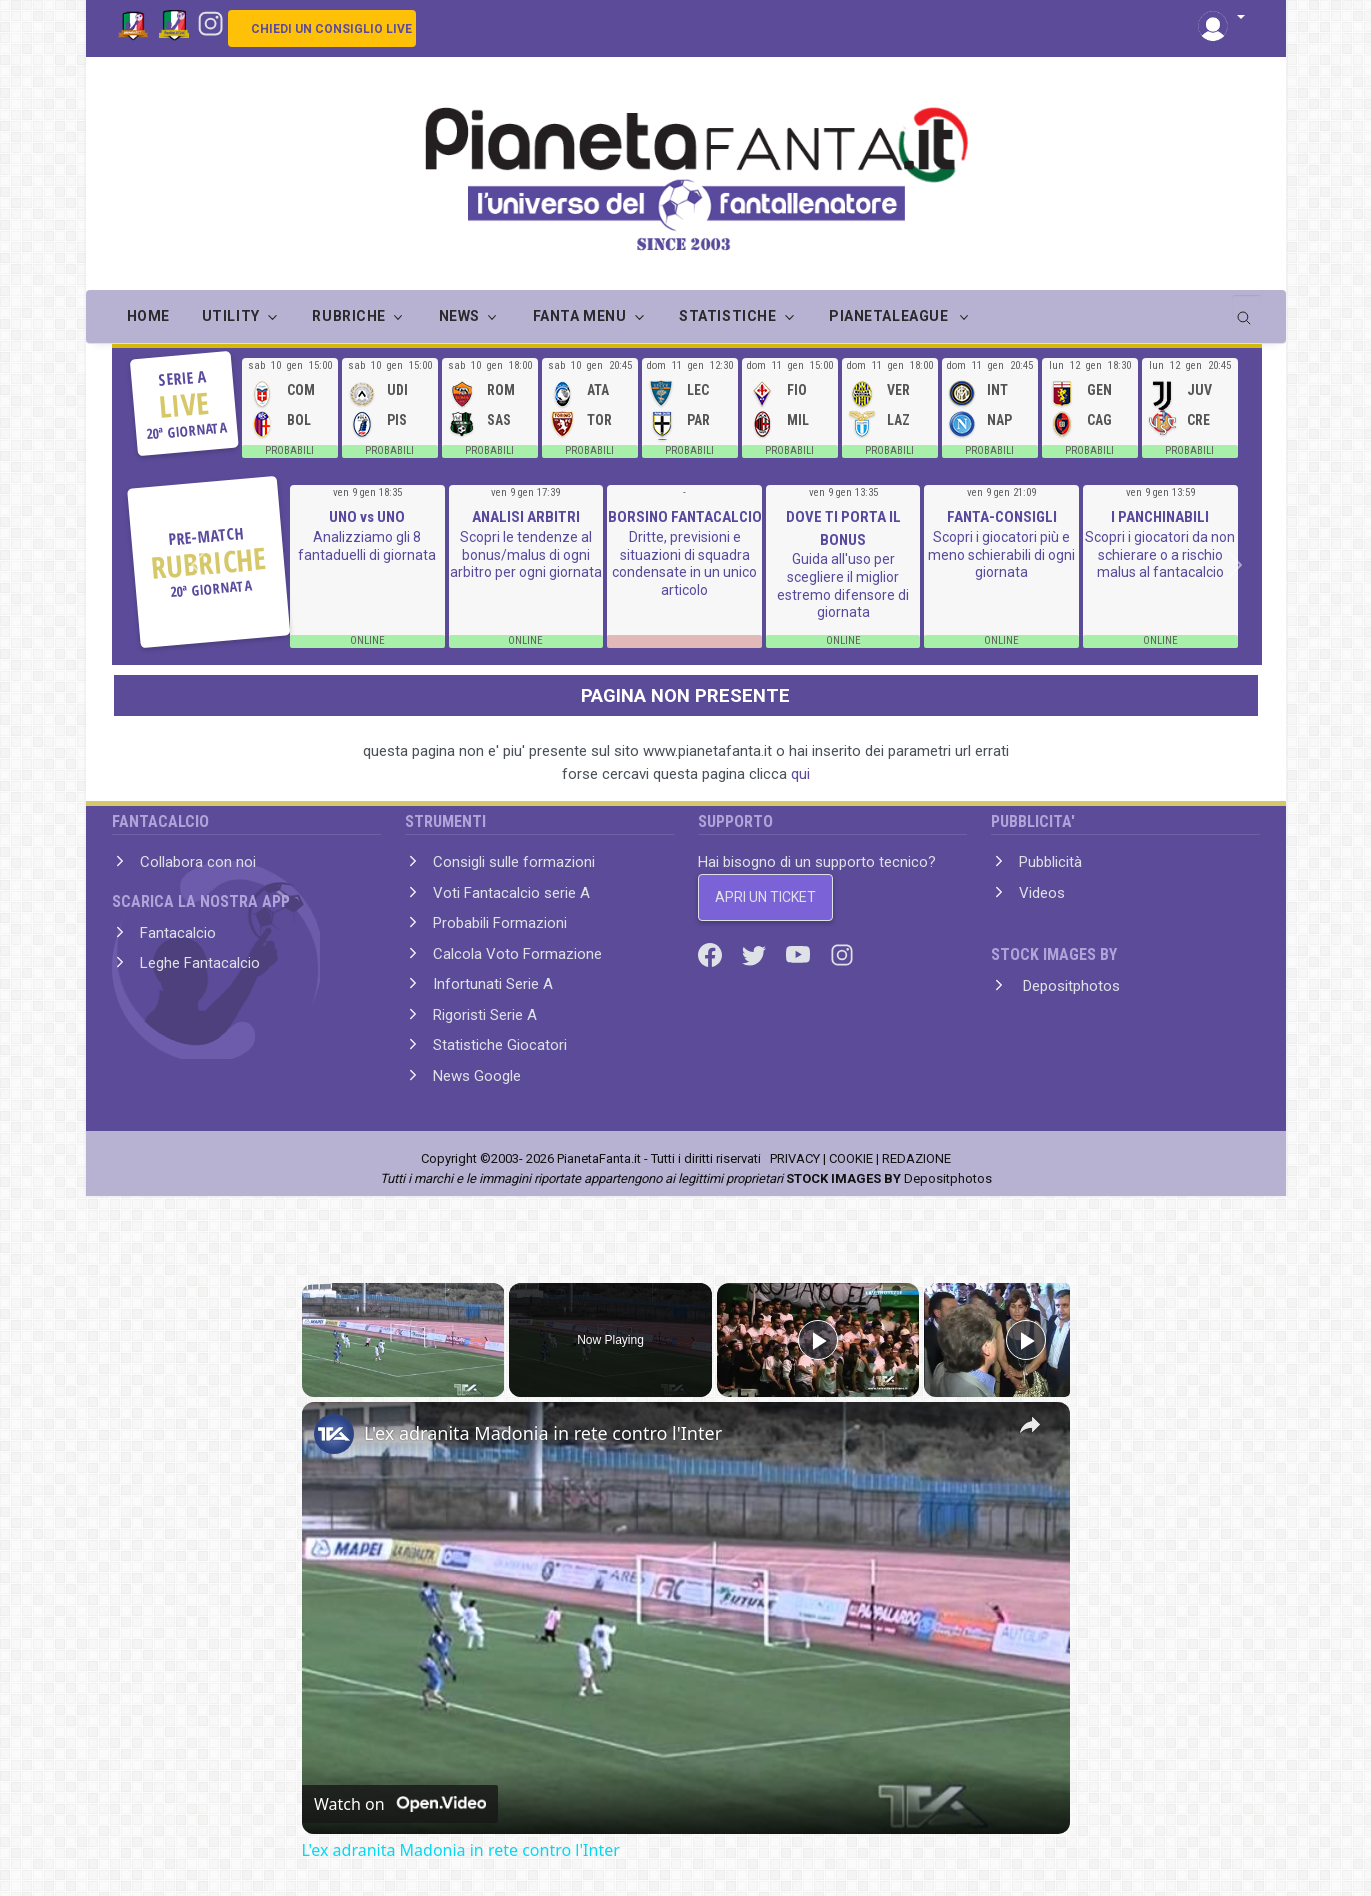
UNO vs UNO (367, 517)
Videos (1042, 893)
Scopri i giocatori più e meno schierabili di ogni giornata (1001, 554)
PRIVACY (795, 1158)
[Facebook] (712, 954)
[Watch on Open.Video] (400, 1804)
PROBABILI (289, 450)
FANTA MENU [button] (580, 316)
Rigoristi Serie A (485, 1015)
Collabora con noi (198, 862)
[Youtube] (800, 954)
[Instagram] (210, 22)
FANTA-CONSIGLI (1002, 517)
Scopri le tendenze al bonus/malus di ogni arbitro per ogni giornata (526, 554)
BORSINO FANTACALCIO (685, 517)
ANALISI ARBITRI (526, 517)
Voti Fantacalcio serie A (511, 893)
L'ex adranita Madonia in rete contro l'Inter (543, 1433)
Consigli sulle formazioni (514, 862)
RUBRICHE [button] (348, 316)
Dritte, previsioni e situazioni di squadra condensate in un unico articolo (684, 563)
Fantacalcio (178, 933)
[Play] (818, 1340)
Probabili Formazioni (500, 923)
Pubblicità (1050, 862)
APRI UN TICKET (765, 897)
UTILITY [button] (231, 316)
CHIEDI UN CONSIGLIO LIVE (331, 29)
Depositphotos (1069, 986)
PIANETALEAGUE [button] (890, 316)
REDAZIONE (916, 1158)
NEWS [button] (459, 316)
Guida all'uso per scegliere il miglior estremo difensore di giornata (843, 585)
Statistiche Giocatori (500, 1045)
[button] (1221, 18)
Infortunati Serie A (493, 984)
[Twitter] (756, 954)
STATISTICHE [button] (727, 316)
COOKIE (851, 1158)
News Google (477, 1076)
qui (800, 774)
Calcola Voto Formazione (517, 954)
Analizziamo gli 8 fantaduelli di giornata (367, 546)
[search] (1246, 311)
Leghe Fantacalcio (200, 963)
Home (148, 316)
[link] (334, 1434)
